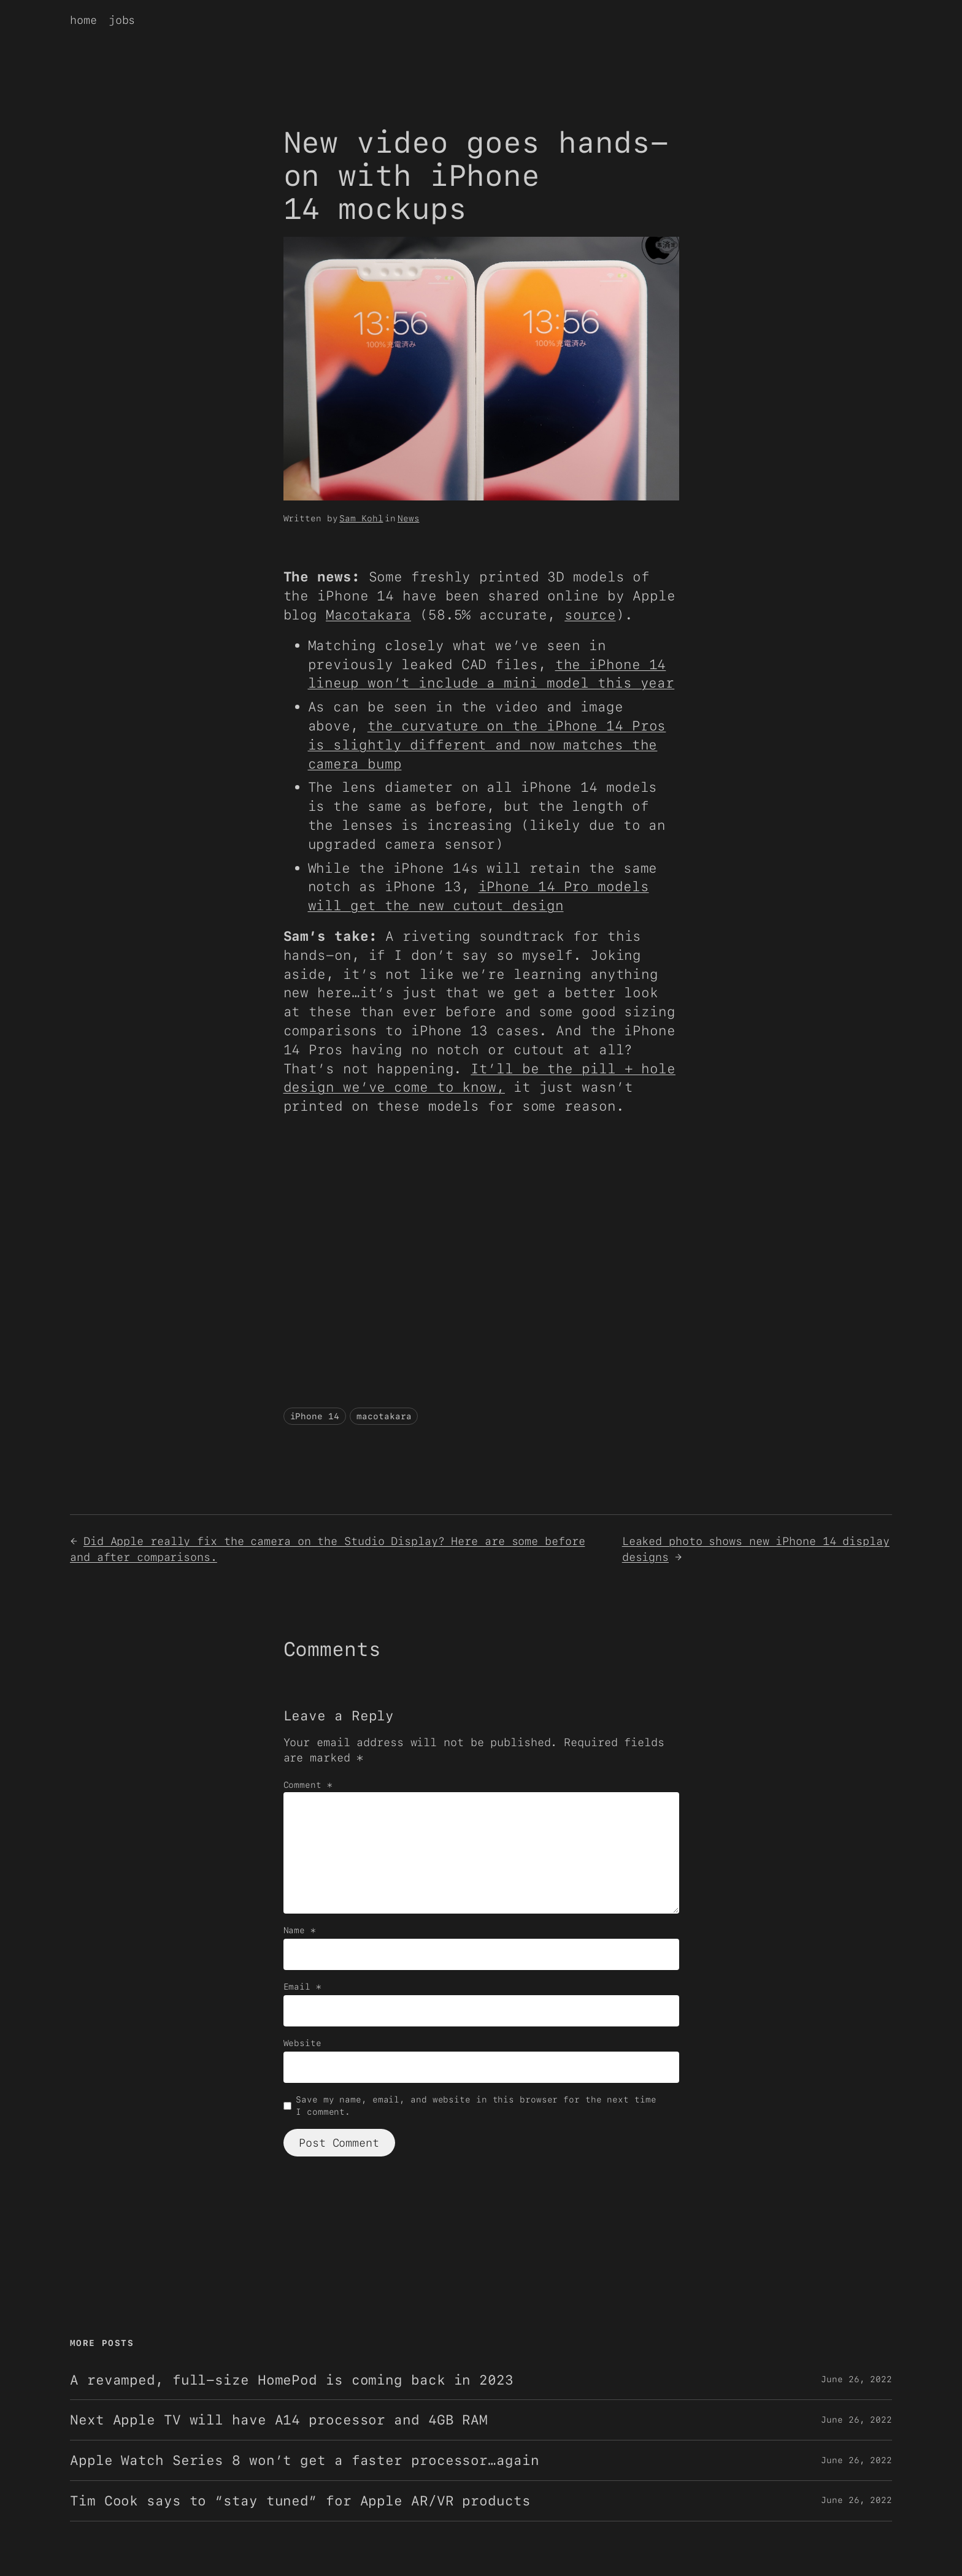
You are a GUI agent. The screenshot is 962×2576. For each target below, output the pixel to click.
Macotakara (368, 615)
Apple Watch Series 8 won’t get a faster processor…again (304, 2460)
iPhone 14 (314, 1416)
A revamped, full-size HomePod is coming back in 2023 (292, 2380)
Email (302, 1986)
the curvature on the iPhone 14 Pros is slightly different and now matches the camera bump (487, 745)
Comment (308, 1785)
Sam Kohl (361, 518)
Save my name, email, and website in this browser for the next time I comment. (476, 2106)
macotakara (383, 1416)
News (409, 518)
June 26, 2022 (856, 2379)
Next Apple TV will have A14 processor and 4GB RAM (279, 2420)
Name (299, 1930)
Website (302, 2043)
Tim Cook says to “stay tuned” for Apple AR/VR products (300, 2501)
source (589, 615)
